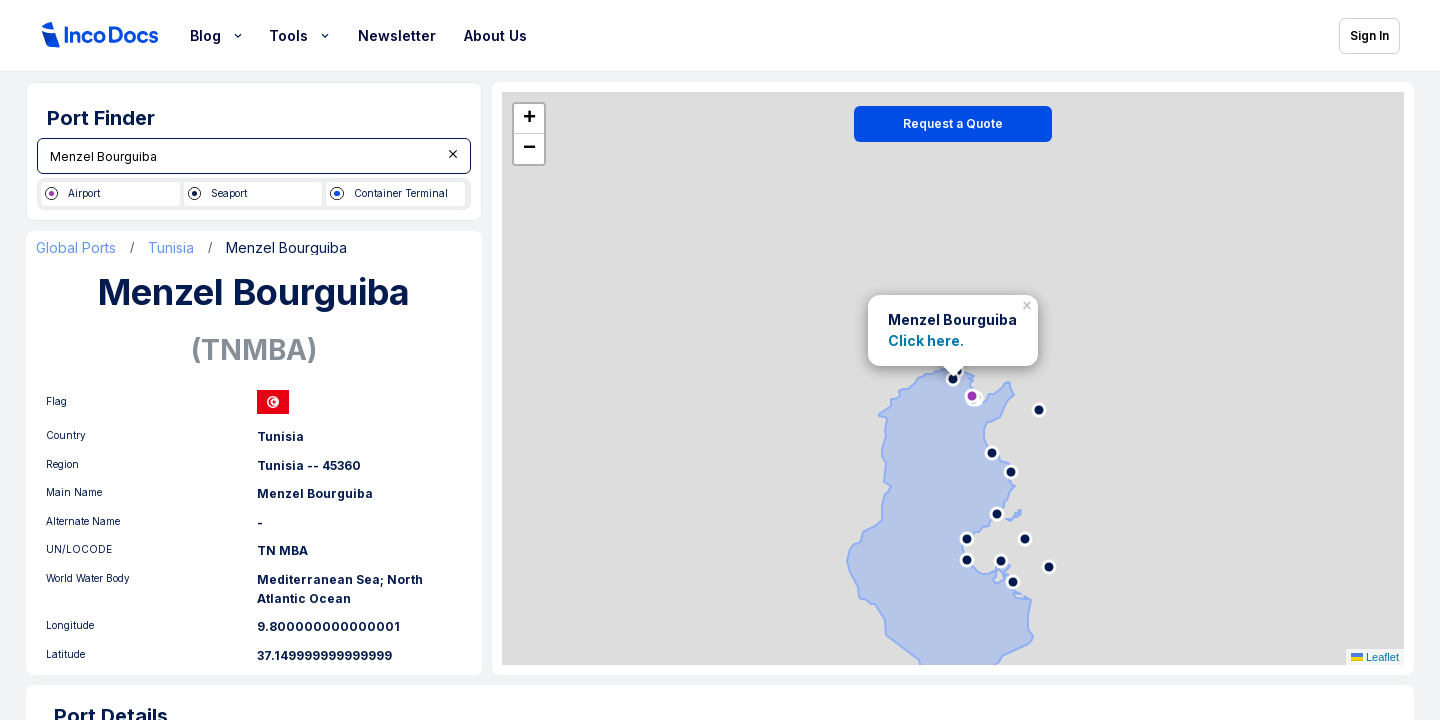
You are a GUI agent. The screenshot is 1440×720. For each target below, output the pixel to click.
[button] (1029, 303)
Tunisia (171, 250)
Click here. (926, 341)
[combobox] (254, 156)
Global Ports (76, 250)
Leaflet (1375, 659)
